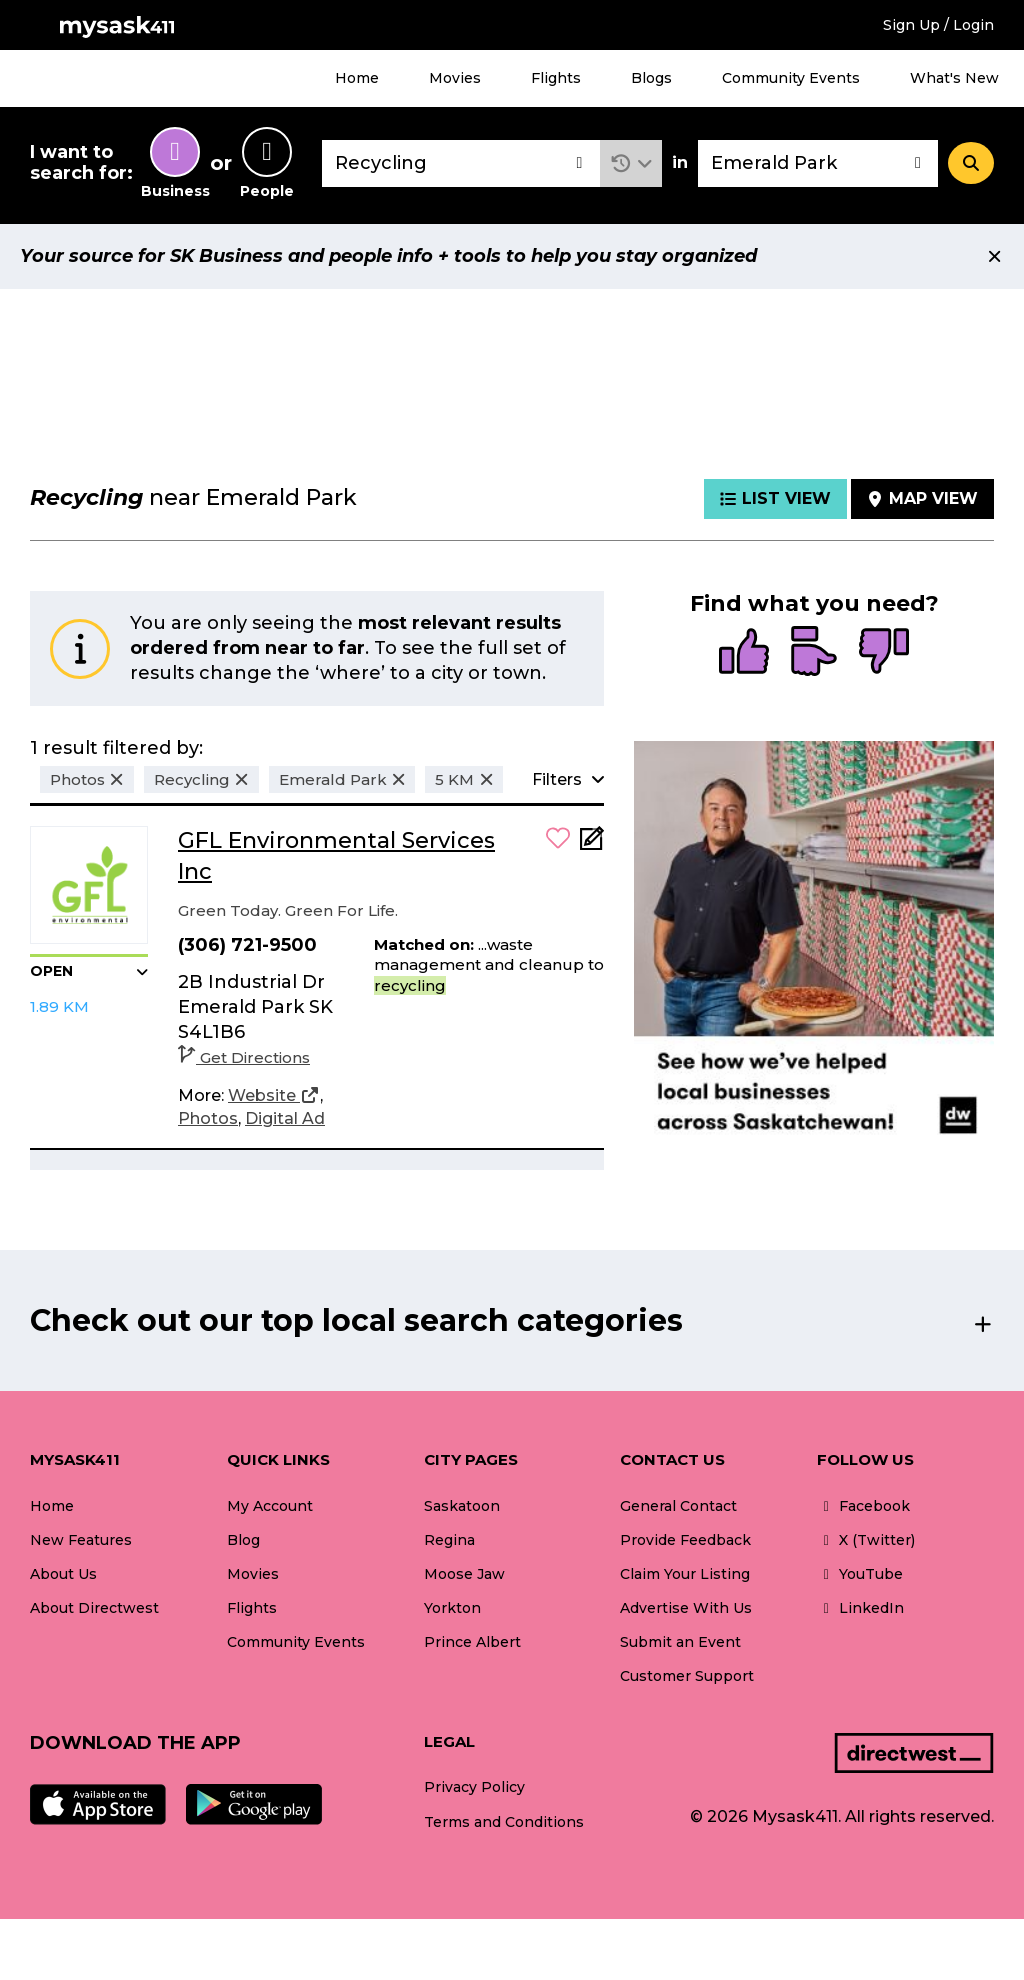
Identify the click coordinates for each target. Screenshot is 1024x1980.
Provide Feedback (685, 1540)
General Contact (678, 1506)
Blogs (651, 78)
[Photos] (208, 1119)
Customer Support (687, 1676)
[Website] (274, 1096)
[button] (631, 163)
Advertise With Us (686, 1608)
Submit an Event (680, 1642)
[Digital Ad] (285, 1119)
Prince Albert (472, 1642)
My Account (270, 1506)
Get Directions (244, 1057)
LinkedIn (860, 1608)
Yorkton (452, 1608)
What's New (954, 78)
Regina (449, 1540)
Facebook (863, 1506)
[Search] (971, 163)
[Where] (818, 163)
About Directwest (94, 1608)
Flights (556, 78)
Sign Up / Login (938, 25)
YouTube (860, 1574)
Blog (243, 1540)
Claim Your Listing (685, 1574)
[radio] (744, 653)
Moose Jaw (464, 1574)
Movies (455, 78)
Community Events (791, 78)
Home (357, 78)
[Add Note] (592, 844)
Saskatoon (462, 1506)
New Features (81, 1540)
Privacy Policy (474, 1787)
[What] (461, 163)
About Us (63, 1574)
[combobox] (461, 163)
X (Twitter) (866, 1540)
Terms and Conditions (504, 1822)
